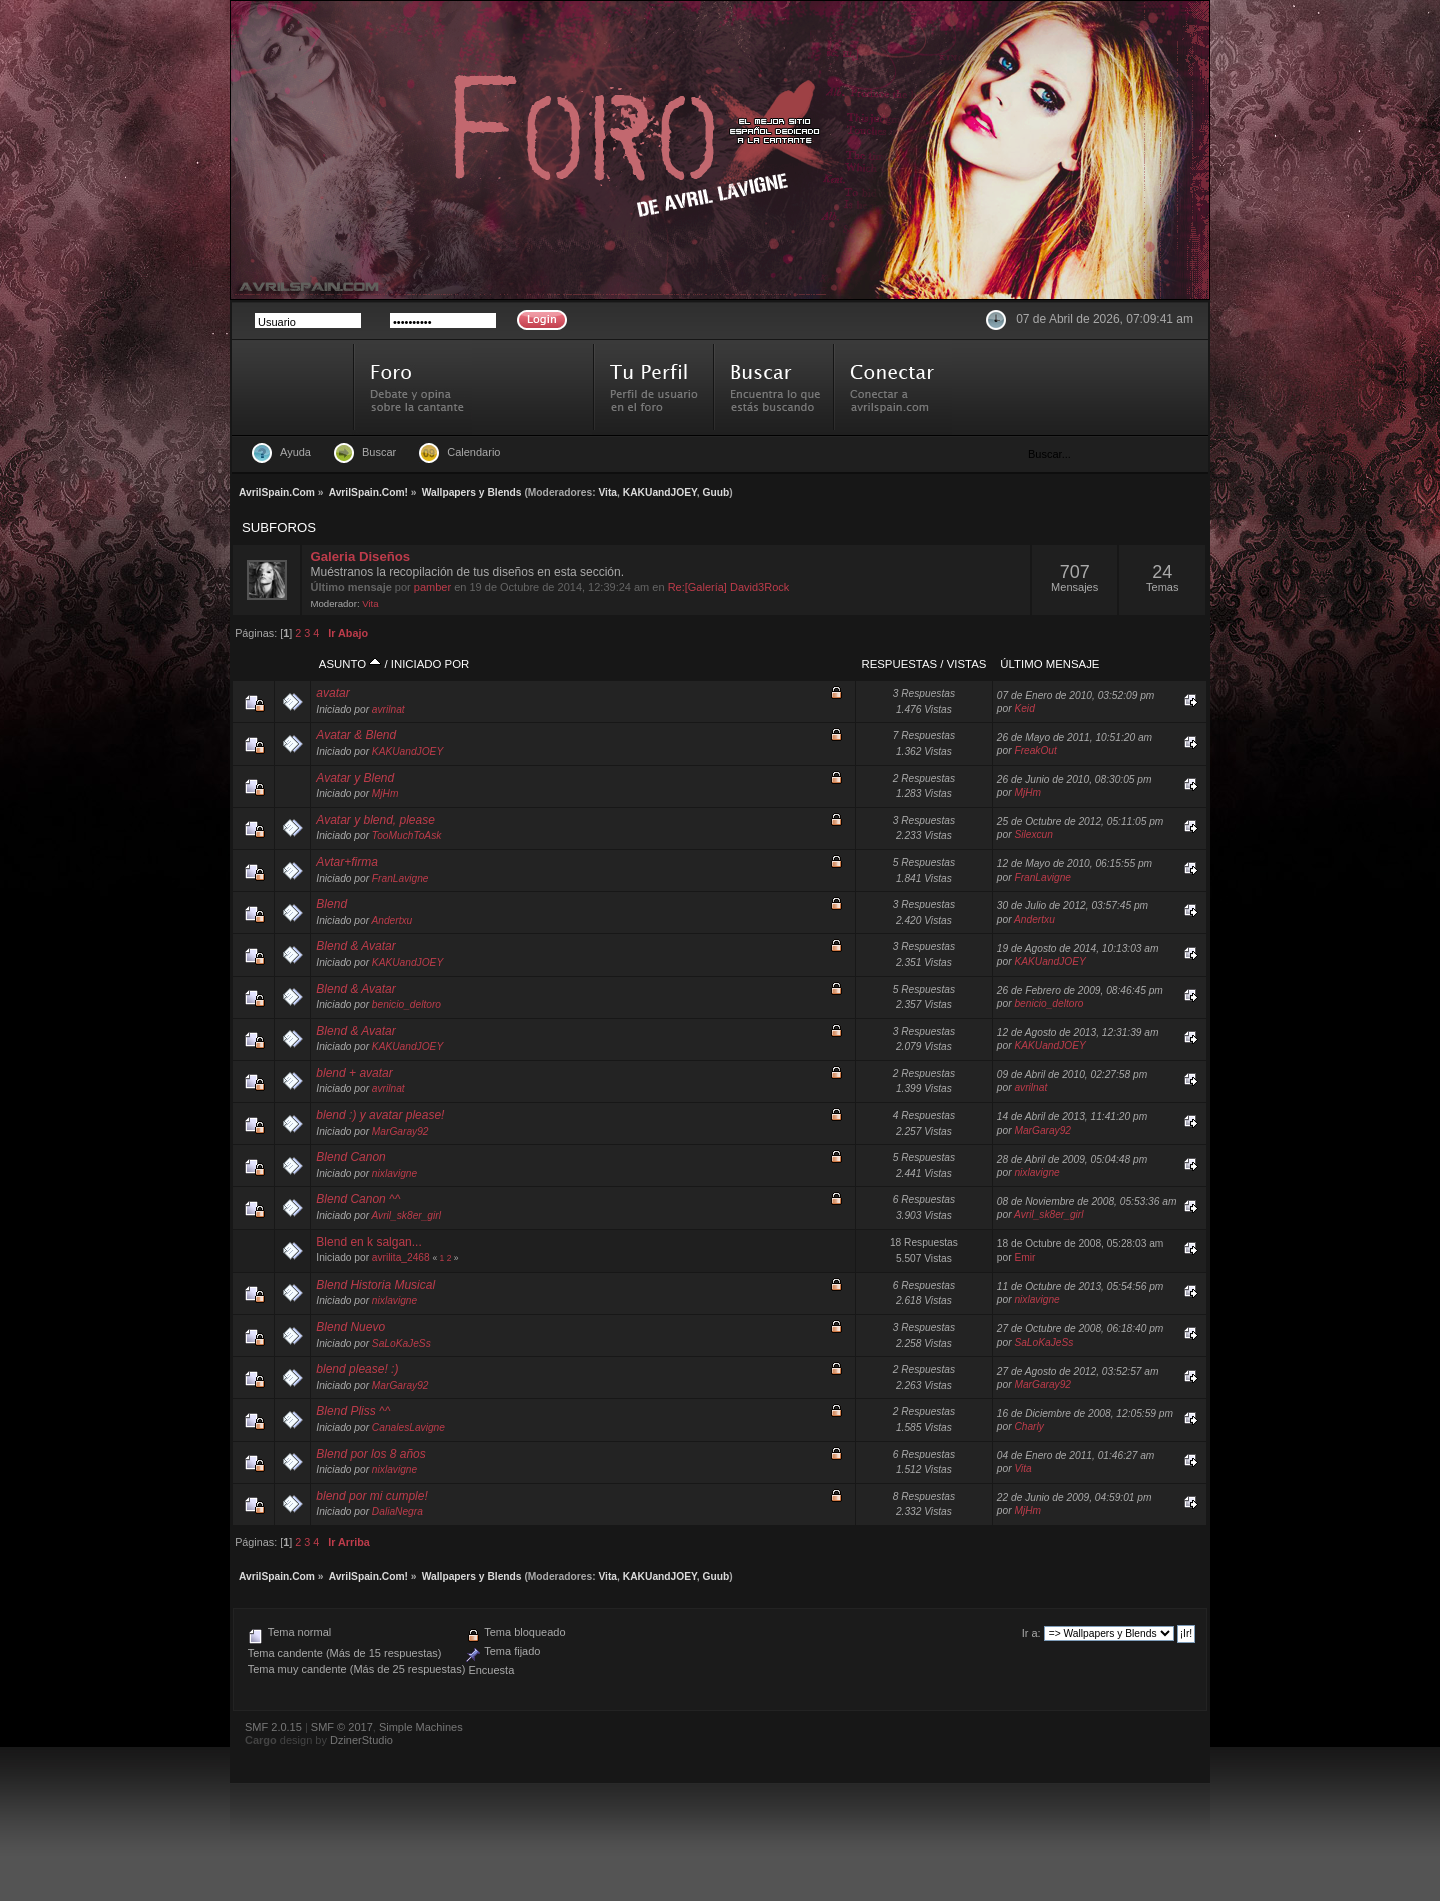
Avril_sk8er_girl (405, 1215)
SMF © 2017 (342, 1727)
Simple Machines (421, 1727)
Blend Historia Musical (375, 1285)
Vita (607, 492)
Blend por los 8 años (370, 1454)
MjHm (385, 793)
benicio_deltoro (406, 1004)
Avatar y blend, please (375, 820)
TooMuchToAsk (406, 835)
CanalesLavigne (408, 1427)
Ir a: (1031, 1633)
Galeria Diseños (361, 556)
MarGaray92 (400, 1131)
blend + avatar (354, 1073)
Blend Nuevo (350, 1327)
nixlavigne (394, 1173)
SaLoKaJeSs (401, 1343)
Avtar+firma (346, 862)
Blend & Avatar (355, 946)
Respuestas (899, 664)
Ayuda (295, 452)
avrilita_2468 (401, 1257)
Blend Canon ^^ (358, 1199)
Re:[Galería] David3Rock (729, 587)
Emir (1024, 1257)
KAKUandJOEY (660, 492)
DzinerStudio (361, 1740)
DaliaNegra (397, 1511)
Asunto (350, 664)
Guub (716, 492)
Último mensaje (1049, 664)
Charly (1028, 1426)
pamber (432, 587)
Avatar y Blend (355, 778)
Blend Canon (350, 1157)
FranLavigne (400, 878)
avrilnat (388, 709)
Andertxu (391, 920)
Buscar (379, 452)
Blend (331, 904)
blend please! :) (357, 1369)
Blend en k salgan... (368, 1242)
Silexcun (1033, 834)
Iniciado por (430, 664)
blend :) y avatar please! (380, 1115)
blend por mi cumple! (371, 1496)
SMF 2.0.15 (273, 1727)
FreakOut (1035, 750)
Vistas (967, 664)
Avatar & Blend (356, 735)
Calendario (473, 452)
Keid (1024, 708)
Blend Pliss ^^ (353, 1411)
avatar (332, 693)
